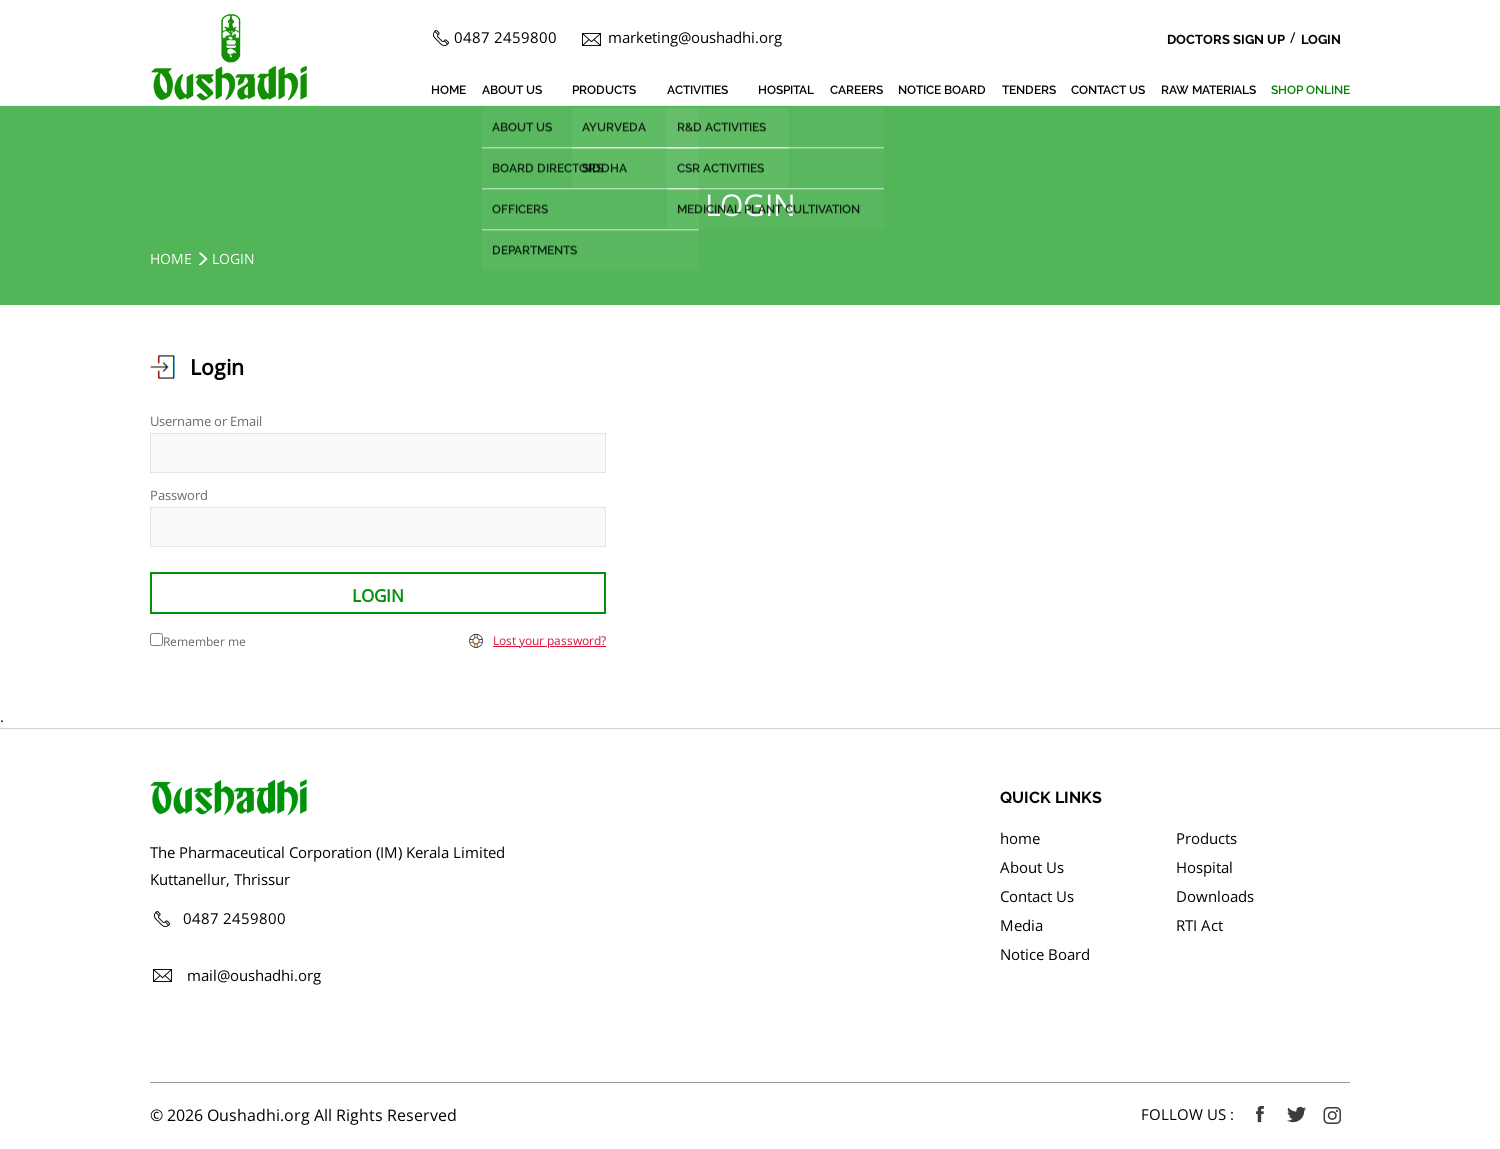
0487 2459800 (505, 37)
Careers (856, 90)
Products (604, 90)
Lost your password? (549, 640)
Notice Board (942, 90)
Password (179, 495)
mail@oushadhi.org (254, 975)
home (448, 90)
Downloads (1215, 896)
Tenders (1029, 90)
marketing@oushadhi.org (695, 37)
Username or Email (206, 421)
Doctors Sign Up (1226, 39)
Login (1321, 39)
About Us (512, 90)
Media (1021, 925)
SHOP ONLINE (1310, 90)
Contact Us (1108, 90)
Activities (697, 90)
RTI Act (1199, 925)
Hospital (786, 90)
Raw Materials (1208, 90)
